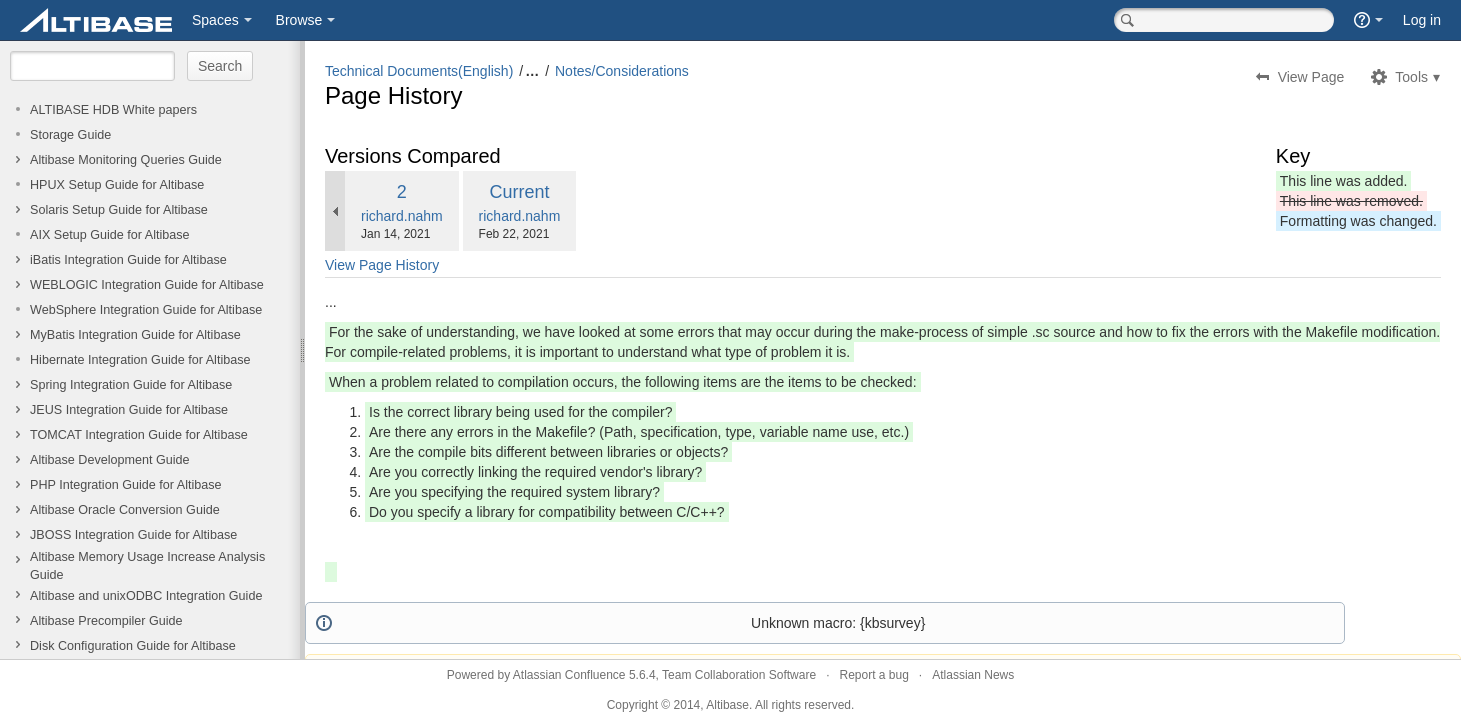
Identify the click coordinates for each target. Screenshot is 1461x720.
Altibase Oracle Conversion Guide (125, 510)
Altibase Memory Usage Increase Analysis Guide (147, 566)
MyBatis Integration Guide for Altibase (135, 335)
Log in (1422, 20)
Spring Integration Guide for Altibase (131, 385)
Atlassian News (973, 675)
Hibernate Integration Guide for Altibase (140, 360)
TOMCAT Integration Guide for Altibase (139, 435)
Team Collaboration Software (739, 675)
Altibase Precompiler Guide (106, 621)
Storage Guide (70, 135)
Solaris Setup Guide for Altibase (119, 210)
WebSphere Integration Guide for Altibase (146, 310)
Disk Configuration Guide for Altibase (133, 646)
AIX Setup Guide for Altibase (110, 235)
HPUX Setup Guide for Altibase (117, 185)
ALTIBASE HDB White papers (113, 110)
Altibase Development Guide (110, 460)
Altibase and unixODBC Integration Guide (146, 596)
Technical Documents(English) (419, 71)
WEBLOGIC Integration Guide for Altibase (147, 285)
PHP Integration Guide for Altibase (126, 485)
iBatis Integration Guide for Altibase (128, 260)
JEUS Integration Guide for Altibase (129, 410)
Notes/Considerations (622, 71)
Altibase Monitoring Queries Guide (126, 160)
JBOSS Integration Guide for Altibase (133, 535)
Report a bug (873, 675)
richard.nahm (402, 216)
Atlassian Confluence (569, 675)
